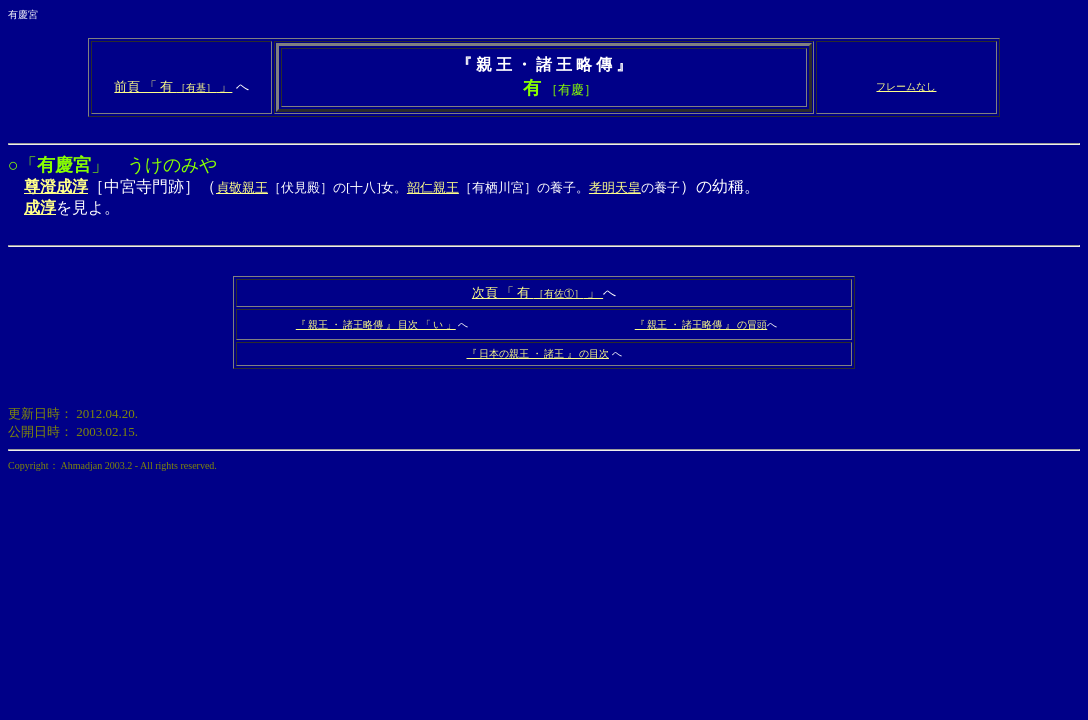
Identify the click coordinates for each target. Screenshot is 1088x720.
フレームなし (906, 86)
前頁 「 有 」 (173, 86)
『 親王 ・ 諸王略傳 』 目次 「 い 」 (376, 324)
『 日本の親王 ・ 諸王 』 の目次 (538, 353)
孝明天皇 (615, 187)
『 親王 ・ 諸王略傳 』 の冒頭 (701, 324)
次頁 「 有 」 (537, 292)
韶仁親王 (433, 187)
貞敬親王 (242, 187)
